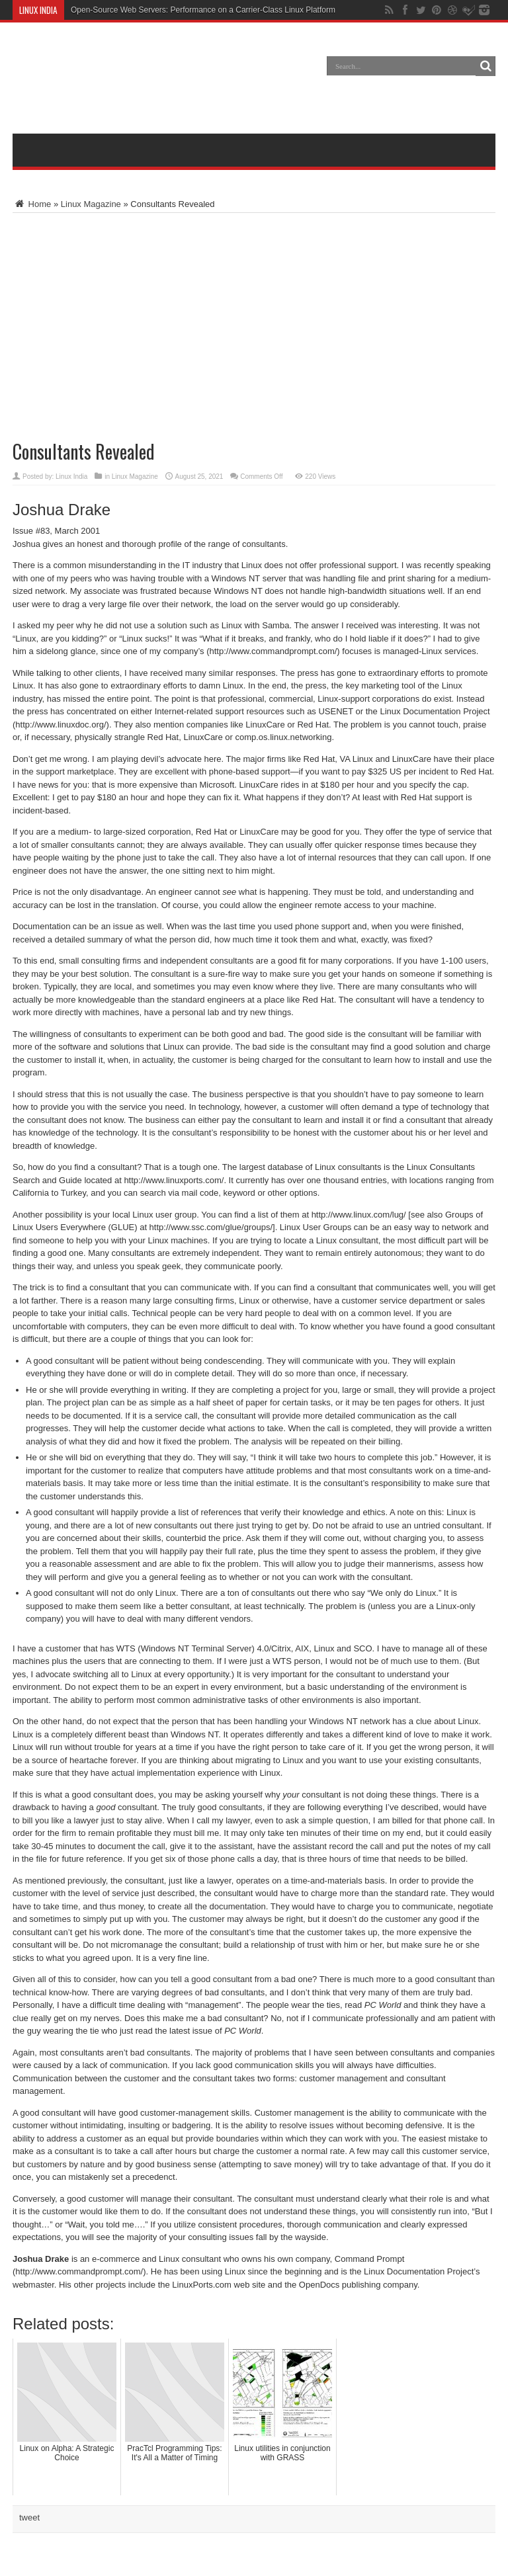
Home (32, 204)
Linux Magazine (91, 204)
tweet (29, 2517)
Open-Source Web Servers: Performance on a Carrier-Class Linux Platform (203, 10)
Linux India (71, 476)
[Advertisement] (254, 87)
